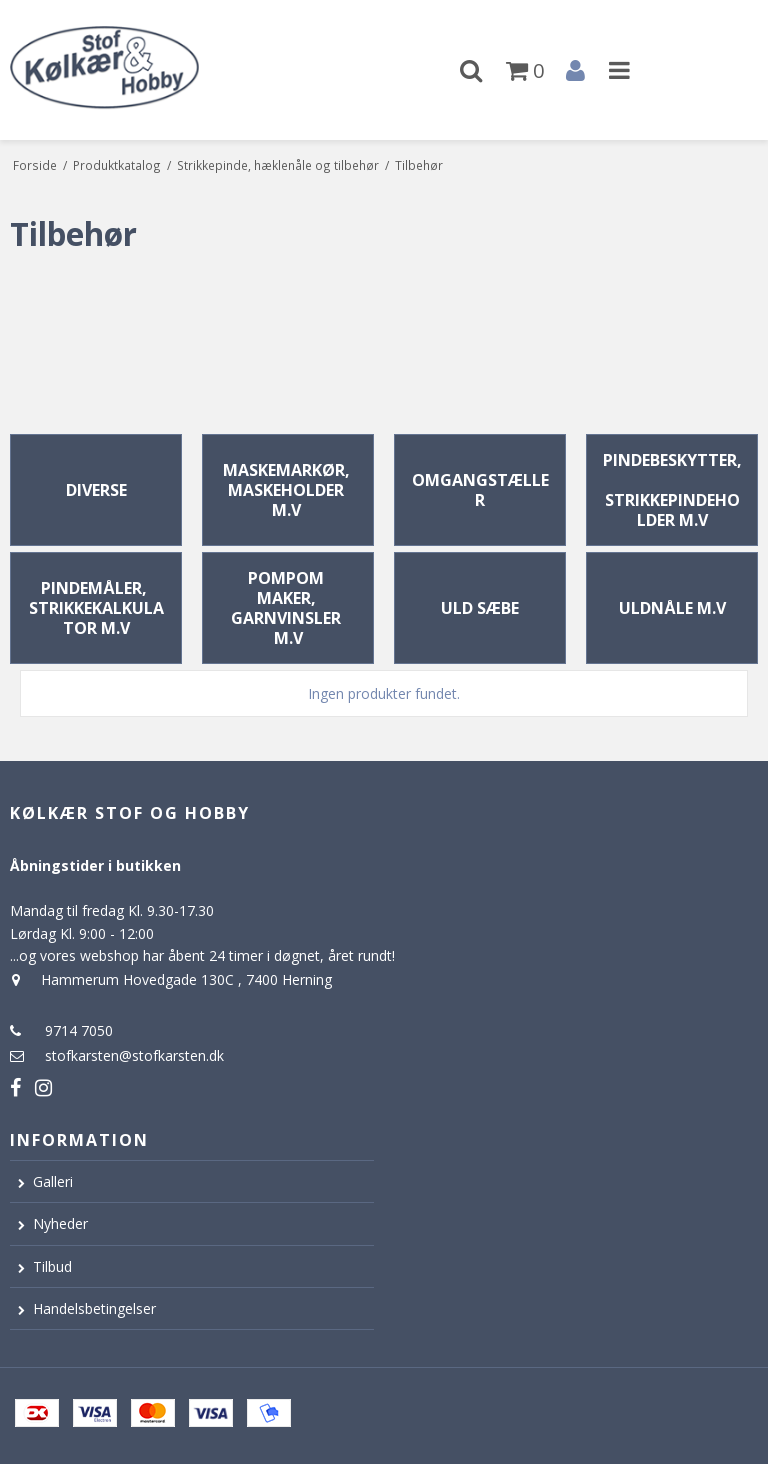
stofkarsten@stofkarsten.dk (134, 1055)
